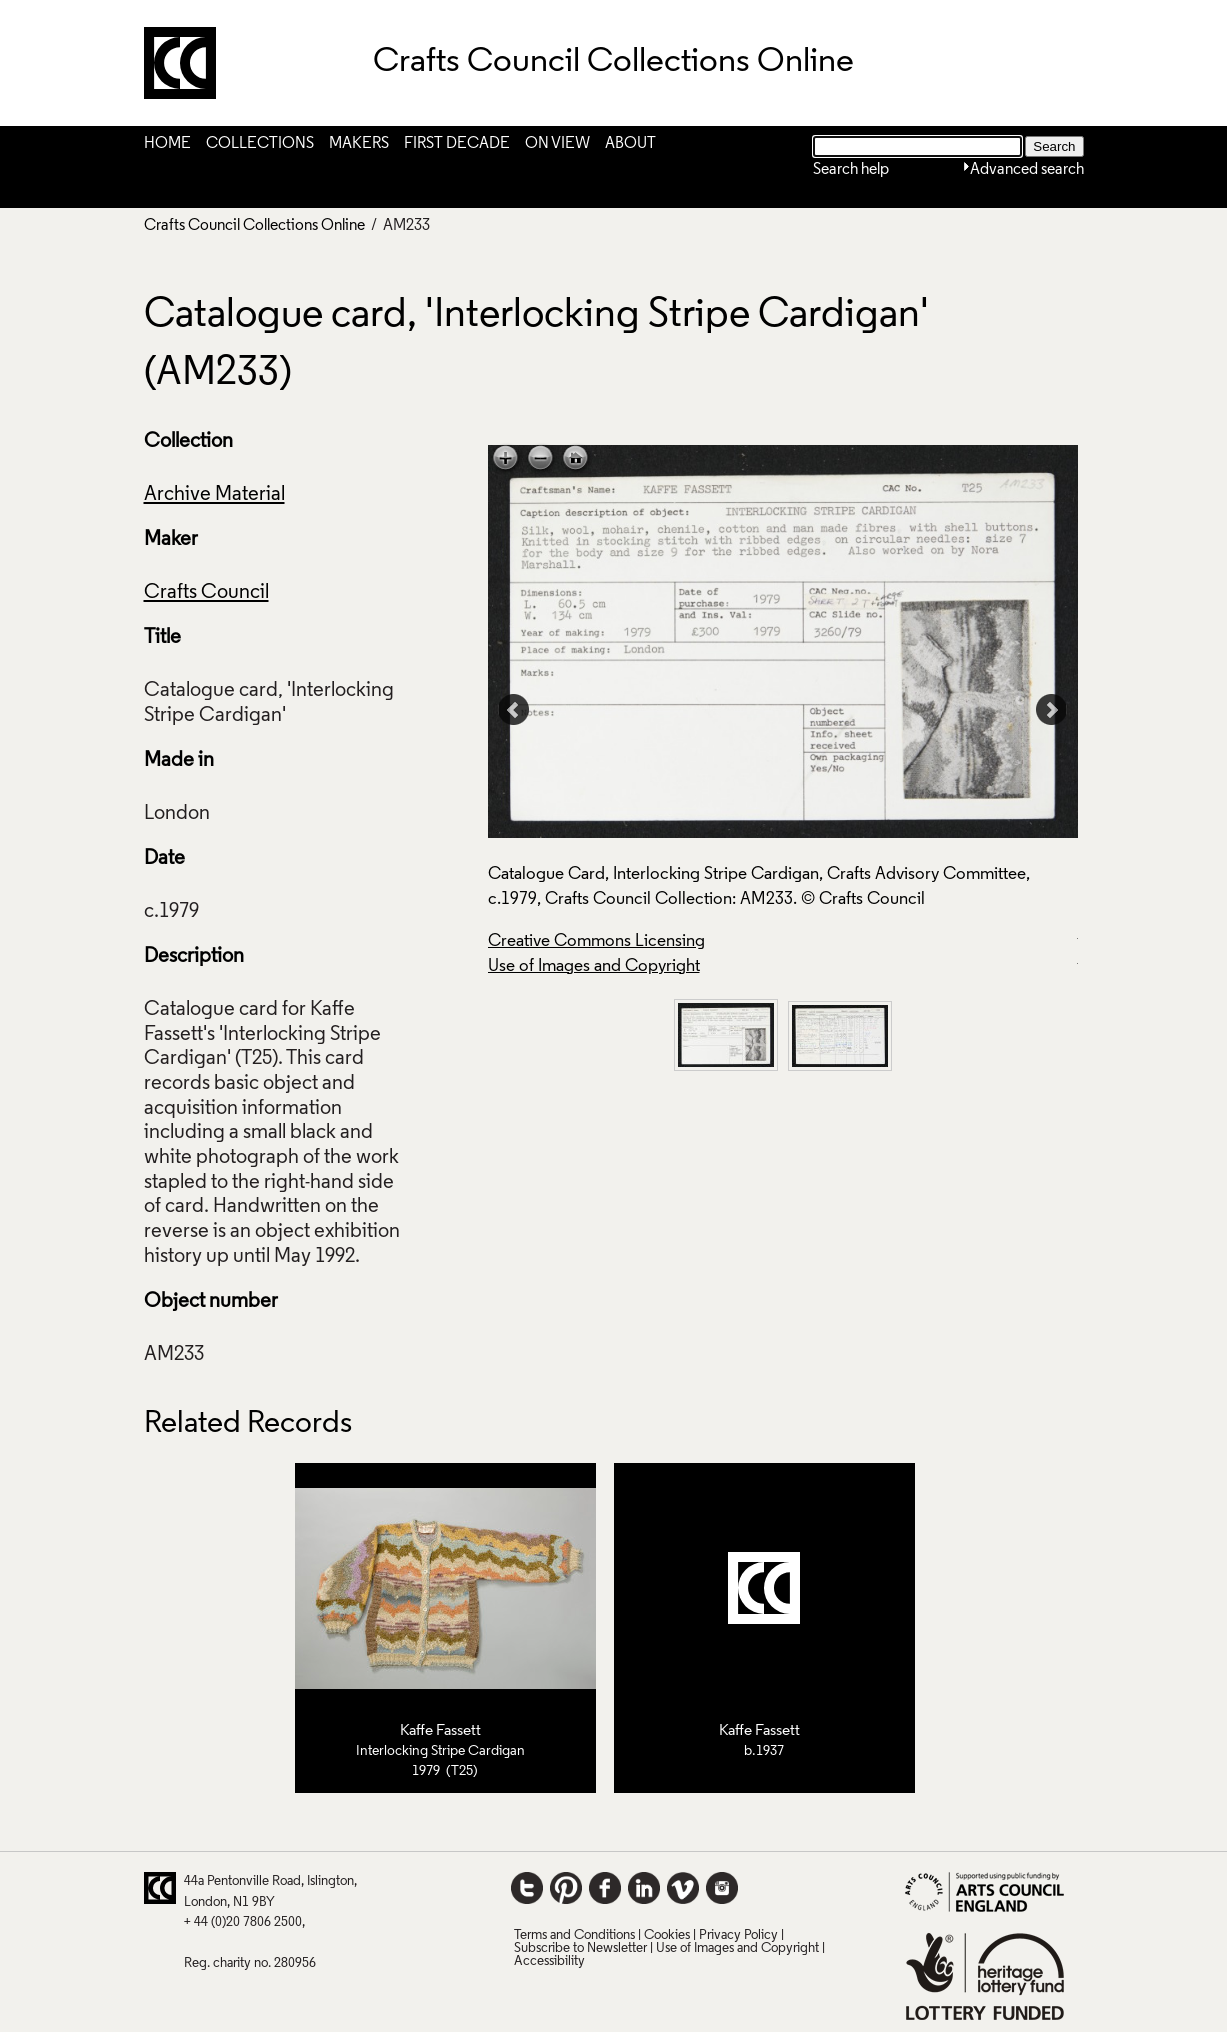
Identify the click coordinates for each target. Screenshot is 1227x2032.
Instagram (722, 1888)
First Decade (457, 144)
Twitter (527, 1888)
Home (167, 144)
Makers (359, 144)
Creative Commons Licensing (596, 941)
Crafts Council (206, 593)
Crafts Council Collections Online (254, 226)
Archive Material (214, 495)
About (630, 144)
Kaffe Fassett (440, 1731)
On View (557, 144)
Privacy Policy (738, 1935)
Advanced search (1027, 170)
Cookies (667, 1935)
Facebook (605, 1888)
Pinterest (566, 1888)
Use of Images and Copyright (594, 966)
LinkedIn (644, 1888)
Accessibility (549, 1961)
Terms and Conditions (574, 1935)
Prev (514, 710)
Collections (260, 144)
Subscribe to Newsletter (580, 1948)
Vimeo (683, 1888)
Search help (851, 170)
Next (1052, 710)
